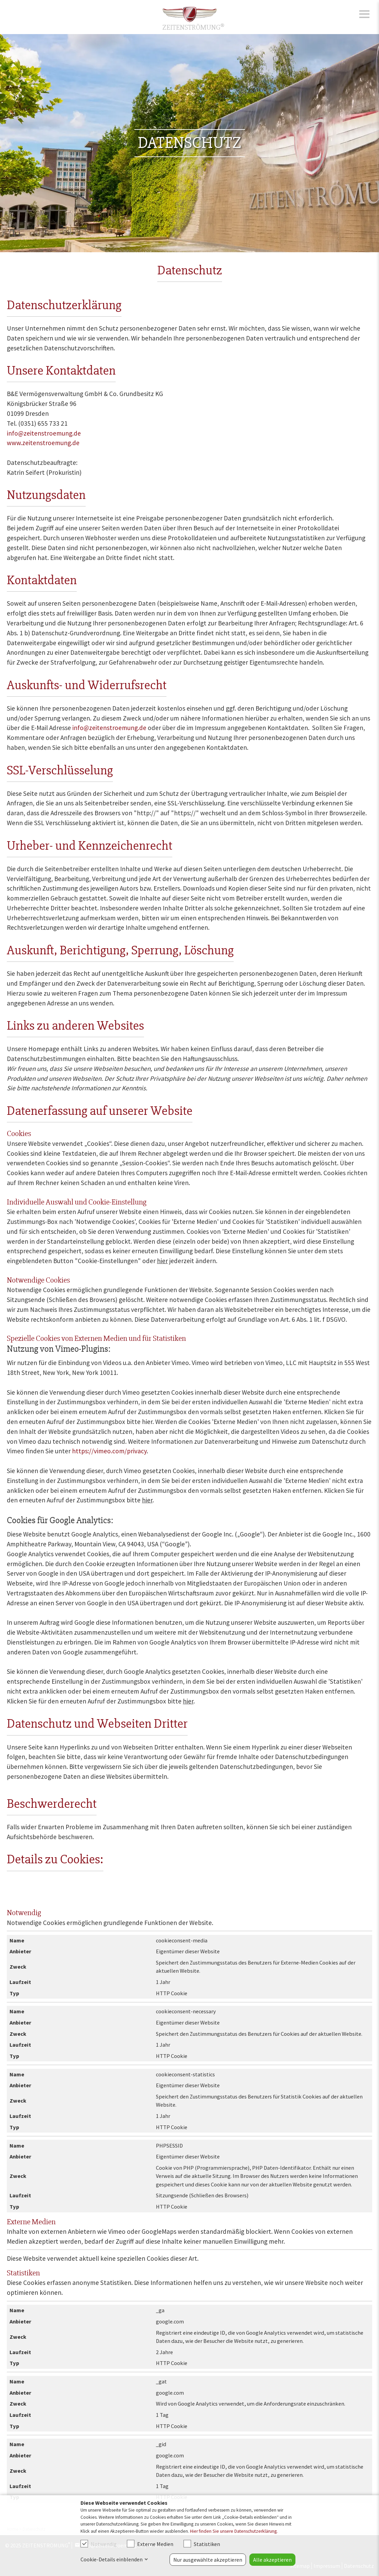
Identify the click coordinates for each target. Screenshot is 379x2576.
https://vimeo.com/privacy (109, 1451)
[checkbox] (84, 2543)
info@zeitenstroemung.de (44, 433)
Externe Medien (150, 2543)
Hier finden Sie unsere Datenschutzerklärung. (234, 2531)
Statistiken (202, 2543)
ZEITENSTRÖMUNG (193, 27)
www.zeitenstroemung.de (43, 443)
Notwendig (99, 2543)
